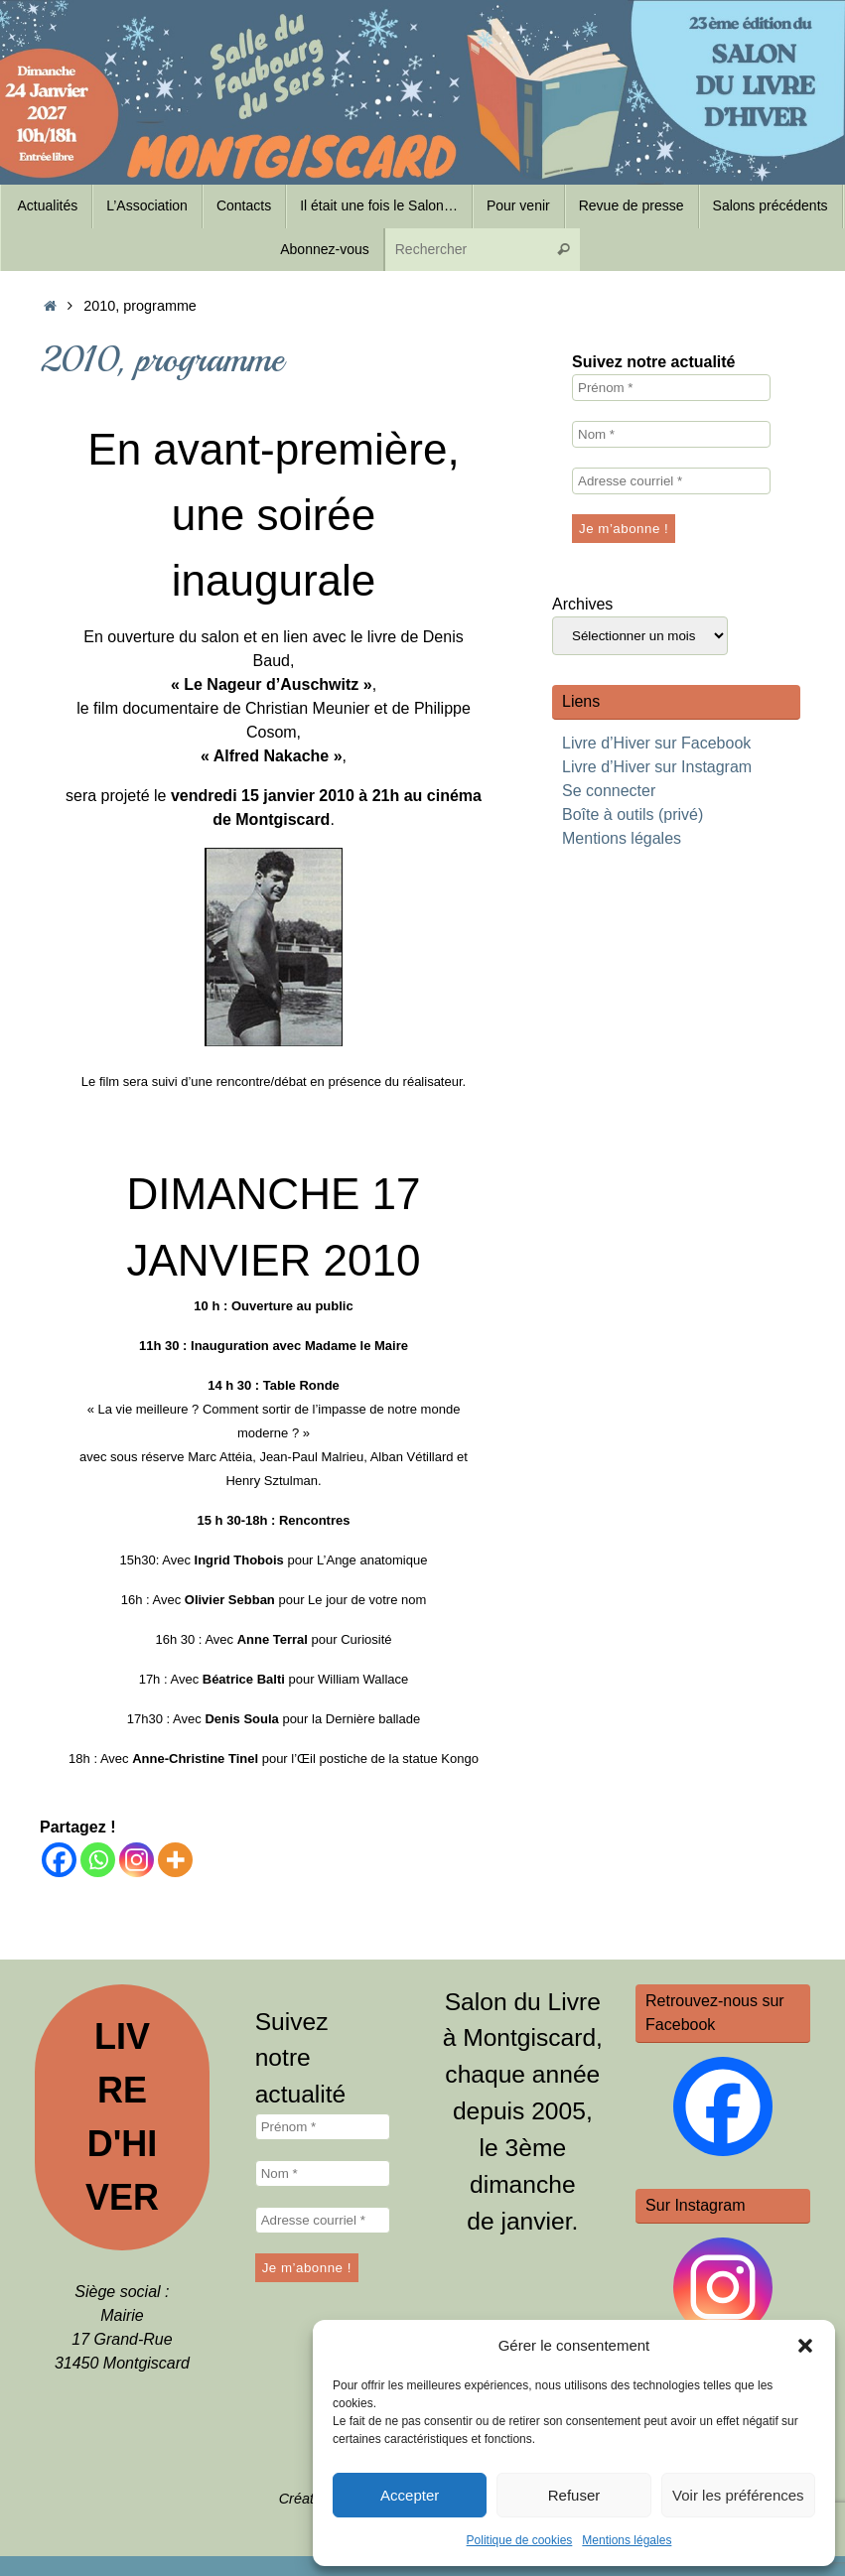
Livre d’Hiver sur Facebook (656, 743)
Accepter (409, 2495)
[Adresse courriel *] (671, 481)
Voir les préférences (738, 2495)
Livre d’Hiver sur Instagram (657, 766)
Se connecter (608, 790)
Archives (582, 604)
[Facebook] (59, 1859)
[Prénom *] (671, 387)
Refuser (574, 2495)
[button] (805, 2346)
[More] (175, 1859)
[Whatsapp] (97, 1859)
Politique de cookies (520, 2540)
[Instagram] (136, 1859)
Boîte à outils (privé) (632, 814)
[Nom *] (671, 434)
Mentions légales (626, 2540)
